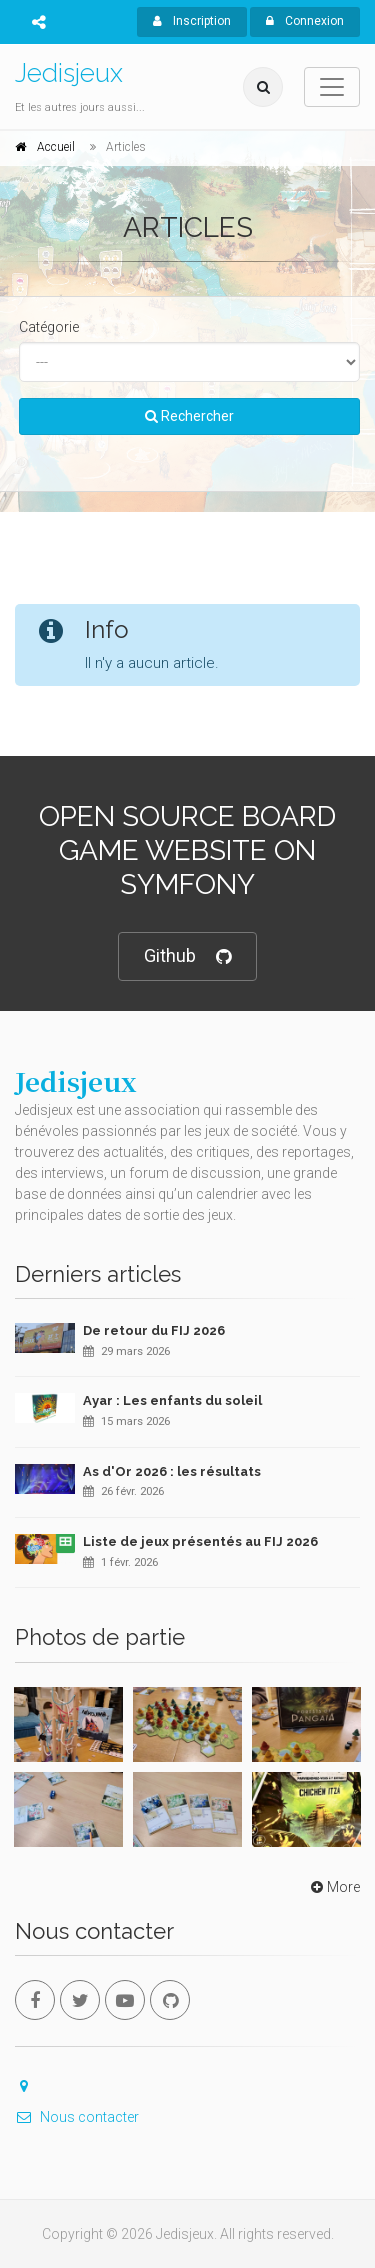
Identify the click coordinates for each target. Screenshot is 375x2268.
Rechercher (189, 416)
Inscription (192, 21)
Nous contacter (77, 2117)
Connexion (305, 21)
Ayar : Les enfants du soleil (172, 1400)
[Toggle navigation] (332, 87)
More (333, 1887)
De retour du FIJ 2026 (154, 1330)
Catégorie (49, 327)
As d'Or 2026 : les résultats (172, 1471)
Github (187, 956)
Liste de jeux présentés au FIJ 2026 (200, 1541)
